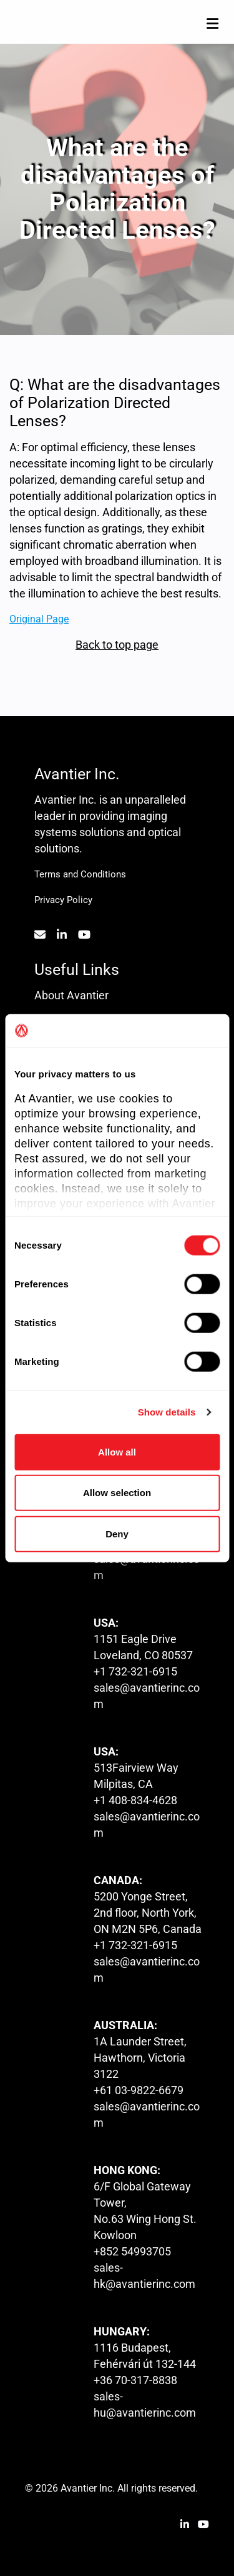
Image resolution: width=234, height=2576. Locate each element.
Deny (117, 1533)
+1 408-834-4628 (135, 1800)
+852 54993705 (132, 2251)
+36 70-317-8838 (135, 2380)
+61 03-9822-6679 (138, 2090)
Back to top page (117, 644)
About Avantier (71, 995)
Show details (167, 1412)
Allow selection (117, 1492)
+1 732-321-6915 (135, 1671)
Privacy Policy (63, 900)
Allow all (117, 1451)
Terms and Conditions (80, 874)
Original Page (39, 618)
